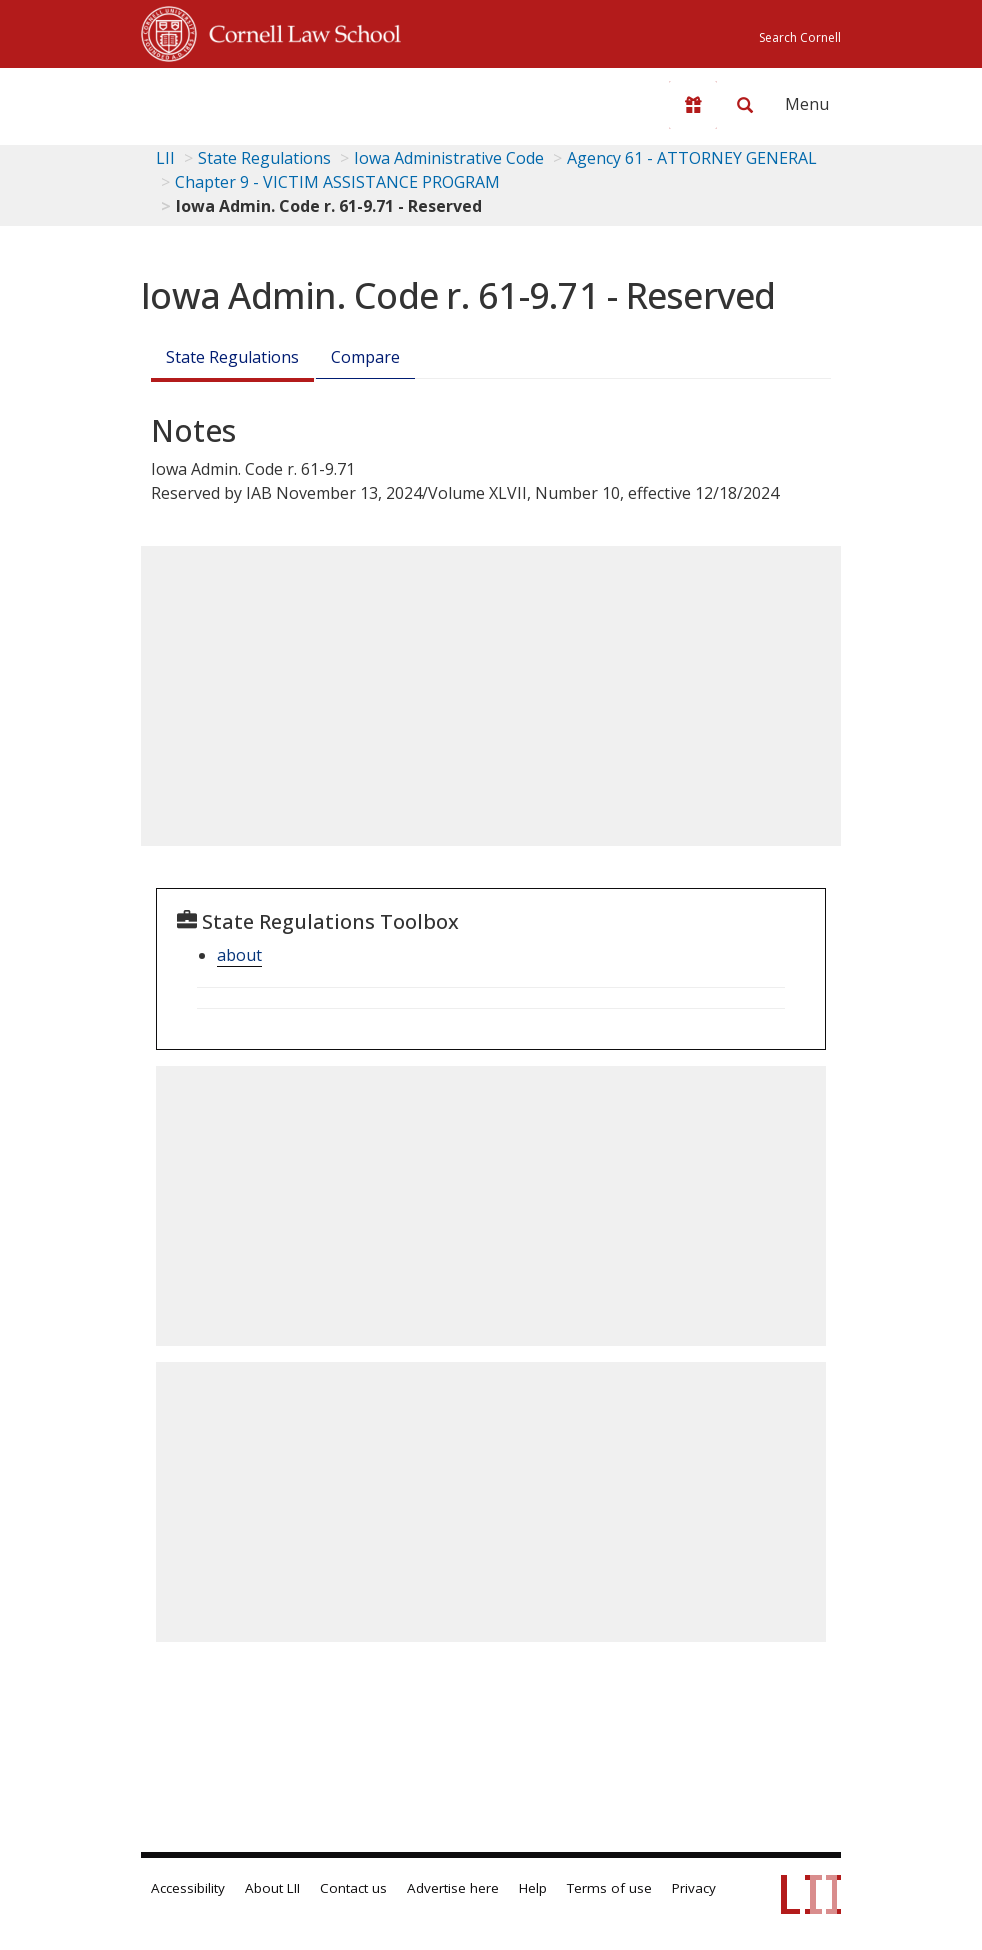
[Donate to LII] (693, 105)
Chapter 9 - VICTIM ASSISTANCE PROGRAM (337, 182)
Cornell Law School (299, 31)
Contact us (353, 1888)
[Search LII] (745, 105)
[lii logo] (219, 100)
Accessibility (188, 1888)
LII (165, 158)
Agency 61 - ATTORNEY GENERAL (692, 158)
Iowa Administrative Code (449, 158)
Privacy (694, 1888)
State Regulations (264, 158)
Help (533, 1888)
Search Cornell (800, 37)
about (239, 955)
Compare (365, 357)
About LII (272, 1888)
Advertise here (453, 1888)
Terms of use (609, 1888)
